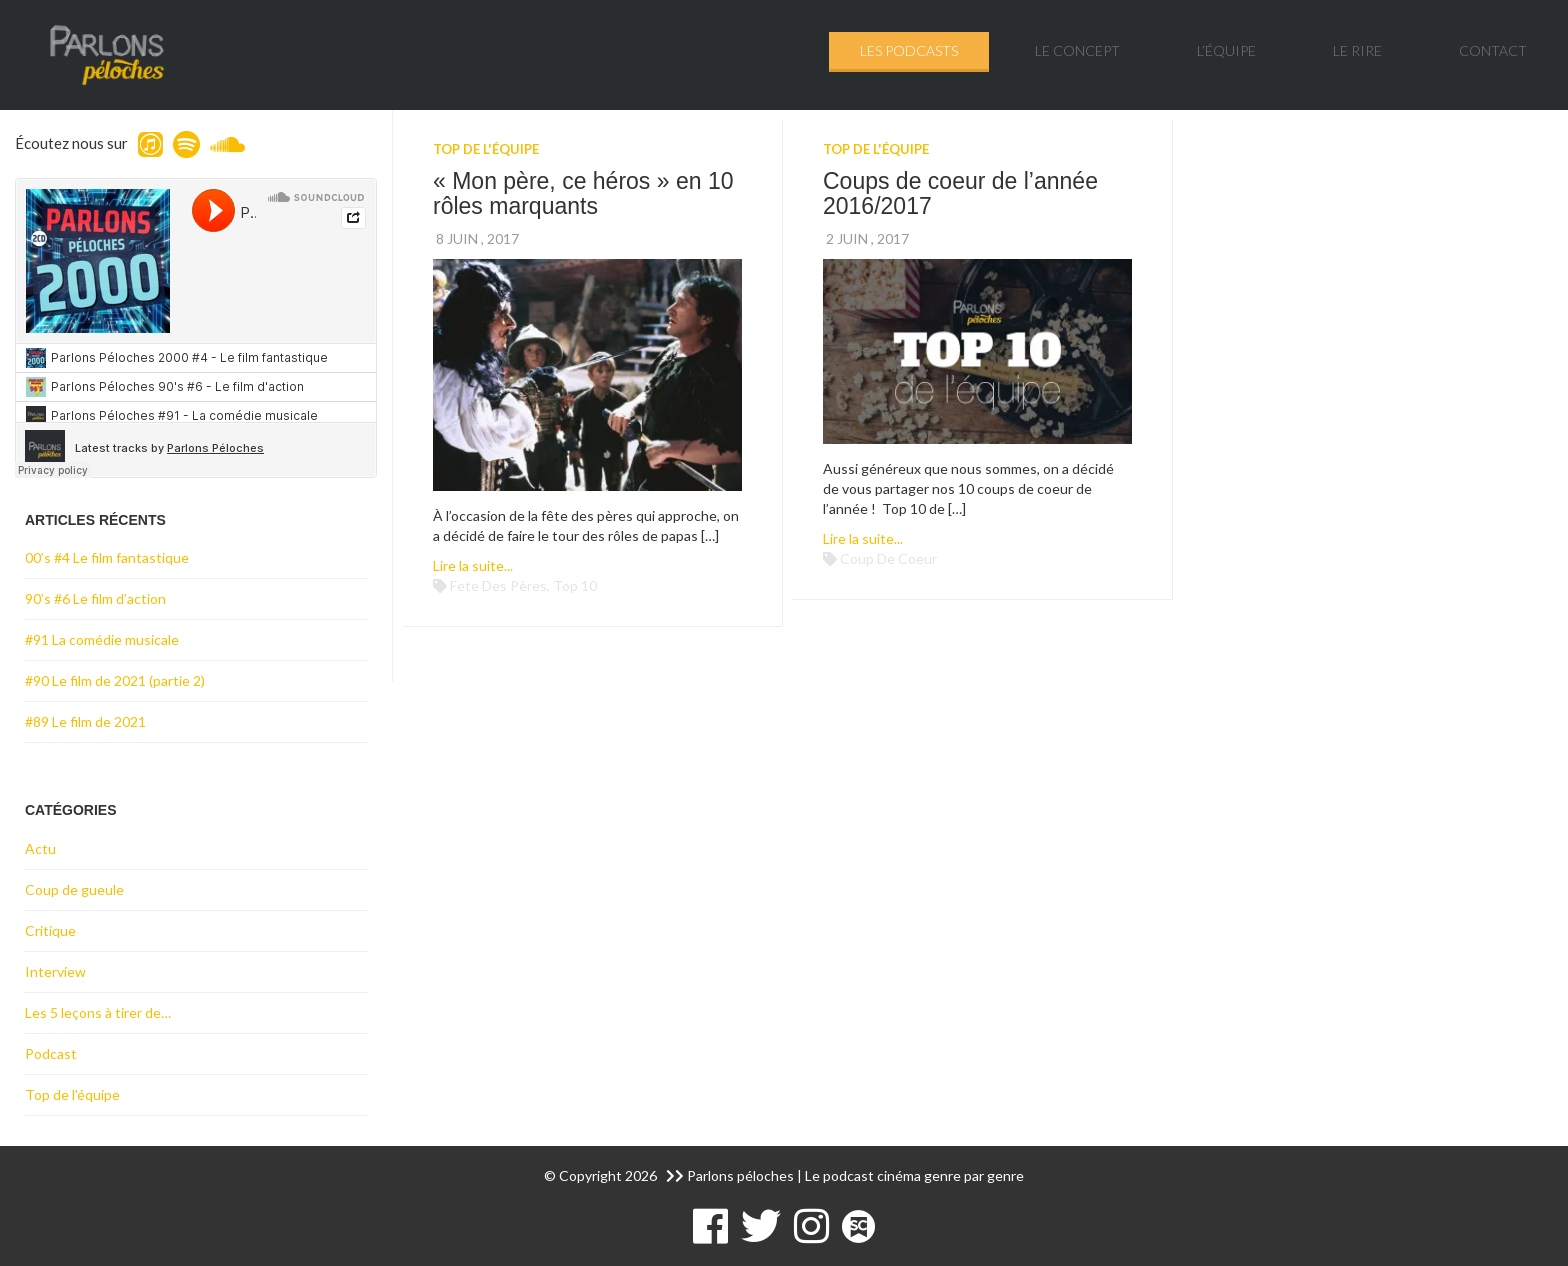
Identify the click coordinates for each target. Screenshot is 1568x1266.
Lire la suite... (473, 565)
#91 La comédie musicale (102, 639)
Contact (1493, 50)
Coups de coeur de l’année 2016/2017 (960, 193)
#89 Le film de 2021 (85, 721)
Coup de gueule (74, 889)
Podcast (51, 1053)
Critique (50, 930)
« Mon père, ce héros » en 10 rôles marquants (583, 193)
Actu (40, 848)
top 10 (575, 585)
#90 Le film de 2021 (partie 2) (115, 680)
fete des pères (498, 585)
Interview (55, 971)
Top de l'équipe (486, 149)
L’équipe (1226, 50)
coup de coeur (888, 558)
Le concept (1077, 50)
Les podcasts (909, 50)
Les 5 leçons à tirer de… (98, 1012)
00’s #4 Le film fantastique (107, 557)
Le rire (1357, 50)
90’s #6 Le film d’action (95, 598)
